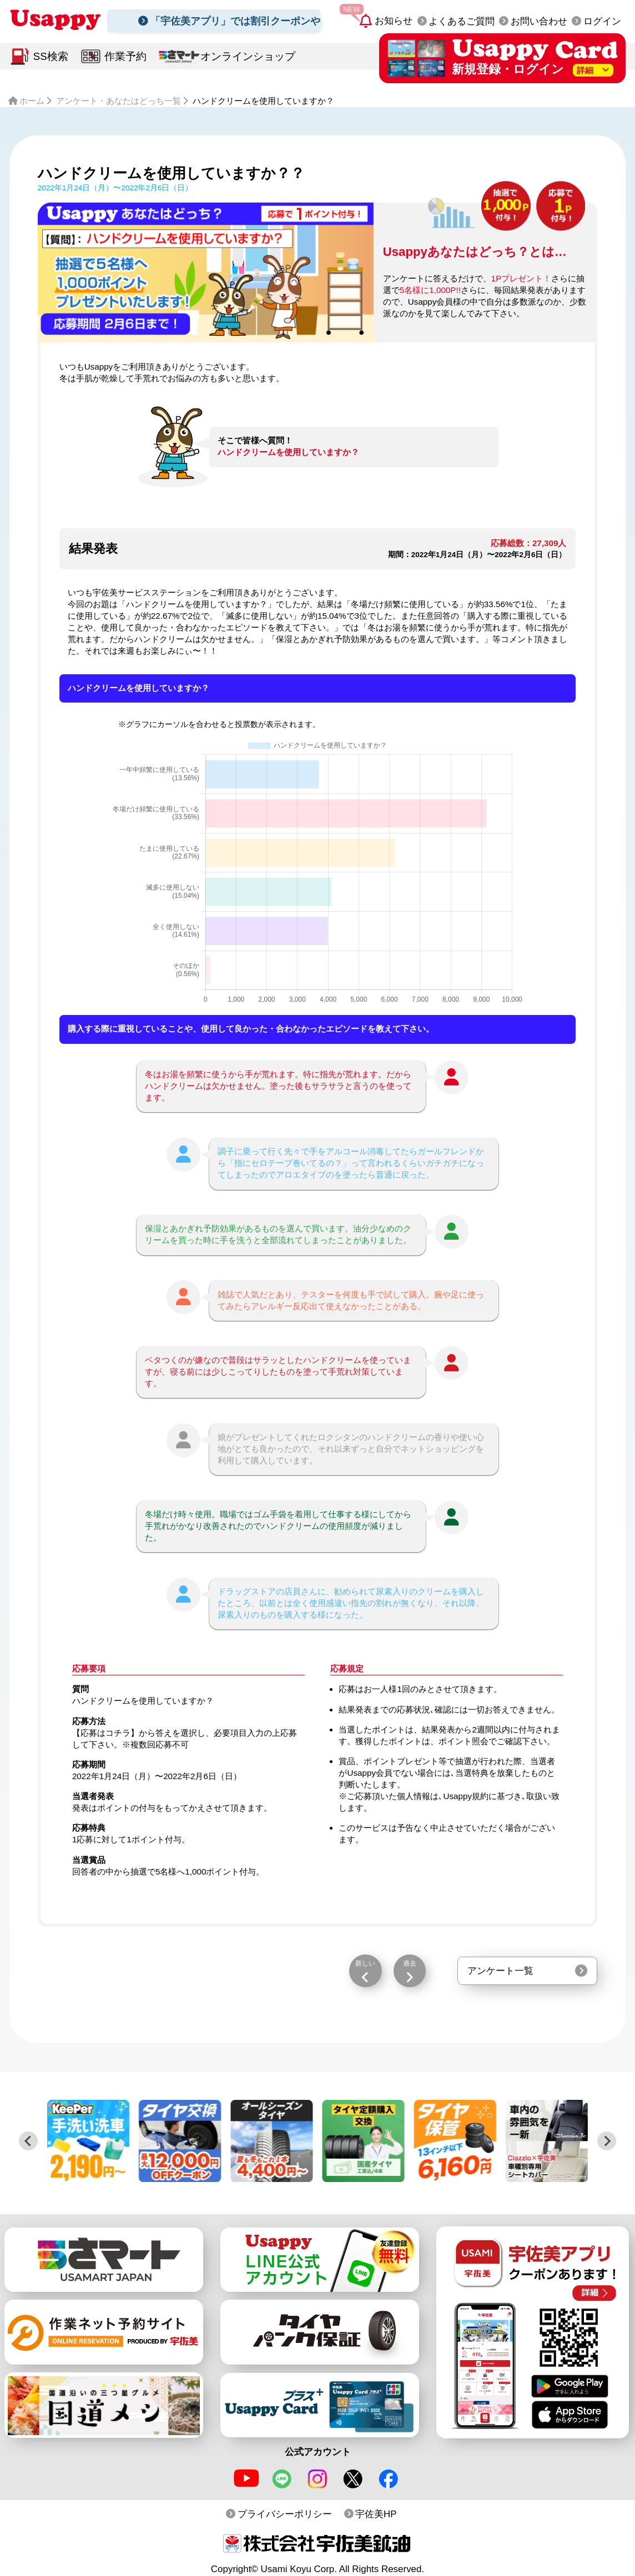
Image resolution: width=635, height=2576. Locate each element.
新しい (365, 1963)
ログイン (602, 21)
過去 (409, 1963)
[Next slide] (606, 2140)
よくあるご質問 (462, 21)
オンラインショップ (247, 56)
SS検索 (50, 56)
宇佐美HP (376, 2514)
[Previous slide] (28, 2140)
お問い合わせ (539, 21)
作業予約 (125, 56)
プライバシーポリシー (285, 2514)
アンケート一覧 (500, 1971)
